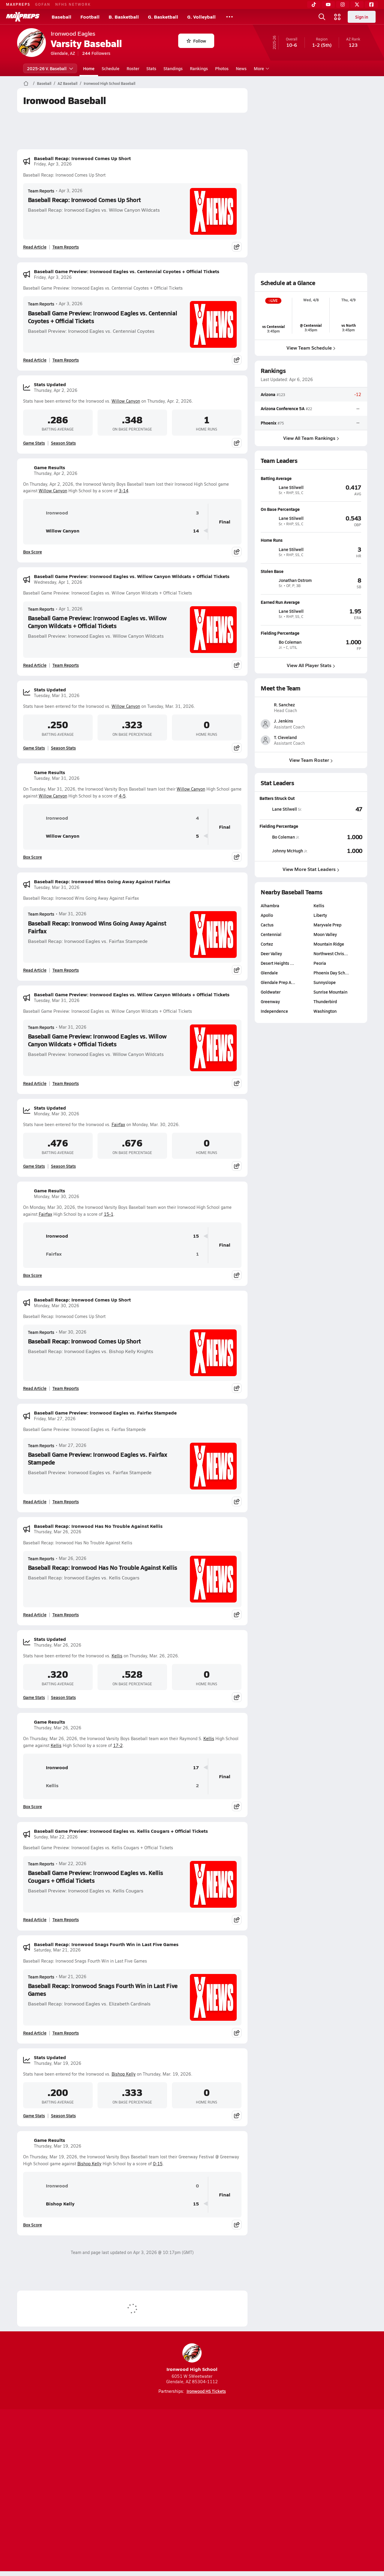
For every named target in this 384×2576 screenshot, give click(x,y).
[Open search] (322, 17)
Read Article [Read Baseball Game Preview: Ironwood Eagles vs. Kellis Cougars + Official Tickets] (34, 1919)
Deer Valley (271, 1009)
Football (90, 16)
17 (196, 1767)
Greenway (270, 1057)
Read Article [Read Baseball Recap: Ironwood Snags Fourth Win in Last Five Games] (34, 2033)
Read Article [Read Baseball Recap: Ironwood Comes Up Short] (34, 247)
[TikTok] (313, 4)
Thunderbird (325, 1057)
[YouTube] (328, 4)
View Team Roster (311, 815)
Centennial (271, 990)
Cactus (267, 980)
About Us (61, 2491)
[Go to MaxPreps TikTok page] (149, 2467)
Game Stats (34, 443)
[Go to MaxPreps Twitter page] (213, 2467)
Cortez (267, 1000)
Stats (151, 68)
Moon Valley (325, 990)
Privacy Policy (154, 2491)
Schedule (110, 68)
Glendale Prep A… (278, 1038)
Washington (325, 1067)
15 (196, 1236)
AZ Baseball (67, 83)
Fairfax (118, 1124)
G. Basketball (163, 16)
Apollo (267, 971)
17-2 (118, 1745)
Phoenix (268, 422)
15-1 (108, 1214)
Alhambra (270, 961)
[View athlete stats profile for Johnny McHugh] (285, 906)
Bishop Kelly (124, 2074)
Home (88, 68)
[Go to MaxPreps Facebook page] (235, 2467)
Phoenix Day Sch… (331, 1028)
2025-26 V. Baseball (50, 68)
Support (321, 2491)
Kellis (117, 1656)
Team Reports (41, 190)
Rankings (199, 68)
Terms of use (190, 2491)
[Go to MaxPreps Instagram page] (192, 2467)
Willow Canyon (126, 401)
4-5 (122, 796)
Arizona (268, 394)
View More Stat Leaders (311, 924)
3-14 (123, 490)
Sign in (361, 17)
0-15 (158, 2163)
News (241, 68)
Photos (222, 68)
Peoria (320, 1019)
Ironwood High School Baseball (109, 83)
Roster (133, 68)
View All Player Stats (311, 665)
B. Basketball (124, 16)
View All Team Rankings (311, 437)
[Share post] (237, 247)
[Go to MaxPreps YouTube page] (170, 2467)
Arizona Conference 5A (282, 408)
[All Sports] (229, 17)
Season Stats (63, 443)
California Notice (230, 2491)
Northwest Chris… (331, 1009)
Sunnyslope (325, 1038)
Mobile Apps (90, 2491)
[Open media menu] (337, 17)
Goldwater (270, 1048)
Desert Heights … (277, 1019)
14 (196, 531)
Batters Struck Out (277, 854)
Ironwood (48, 512)
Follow (196, 41)
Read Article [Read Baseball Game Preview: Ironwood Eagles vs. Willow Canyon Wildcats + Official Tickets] (34, 665)
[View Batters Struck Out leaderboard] (336, 864)
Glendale (269, 1028)
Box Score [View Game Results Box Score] (32, 552)
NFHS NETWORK (73, 4)
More (261, 68)
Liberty (320, 971)
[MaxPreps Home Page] (26, 83)
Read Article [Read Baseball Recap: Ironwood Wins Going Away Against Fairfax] (34, 970)
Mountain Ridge (329, 1000)
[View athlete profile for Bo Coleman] (311, 633)
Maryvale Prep (327, 980)
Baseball (61, 16)
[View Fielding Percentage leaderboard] (336, 892)
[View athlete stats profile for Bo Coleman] (285, 892)
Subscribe (121, 2491)
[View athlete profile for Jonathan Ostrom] (311, 571)
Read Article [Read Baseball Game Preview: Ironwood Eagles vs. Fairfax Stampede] (34, 1501)
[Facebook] (371, 4)
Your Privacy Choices (279, 2491)
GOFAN (42, 4)
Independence (274, 1067)
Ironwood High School (192, 2357)
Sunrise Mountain (330, 1048)
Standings (173, 68)
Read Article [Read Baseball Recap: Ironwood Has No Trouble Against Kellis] (34, 1614)
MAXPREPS (18, 4)
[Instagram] (342, 4)
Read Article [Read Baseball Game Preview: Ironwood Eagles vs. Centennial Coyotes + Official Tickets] (34, 360)
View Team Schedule (310, 347)
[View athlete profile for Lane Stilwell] (311, 478)
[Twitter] (357, 4)
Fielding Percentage (279, 881)
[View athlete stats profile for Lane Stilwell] (285, 865)
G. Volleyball (201, 16)
